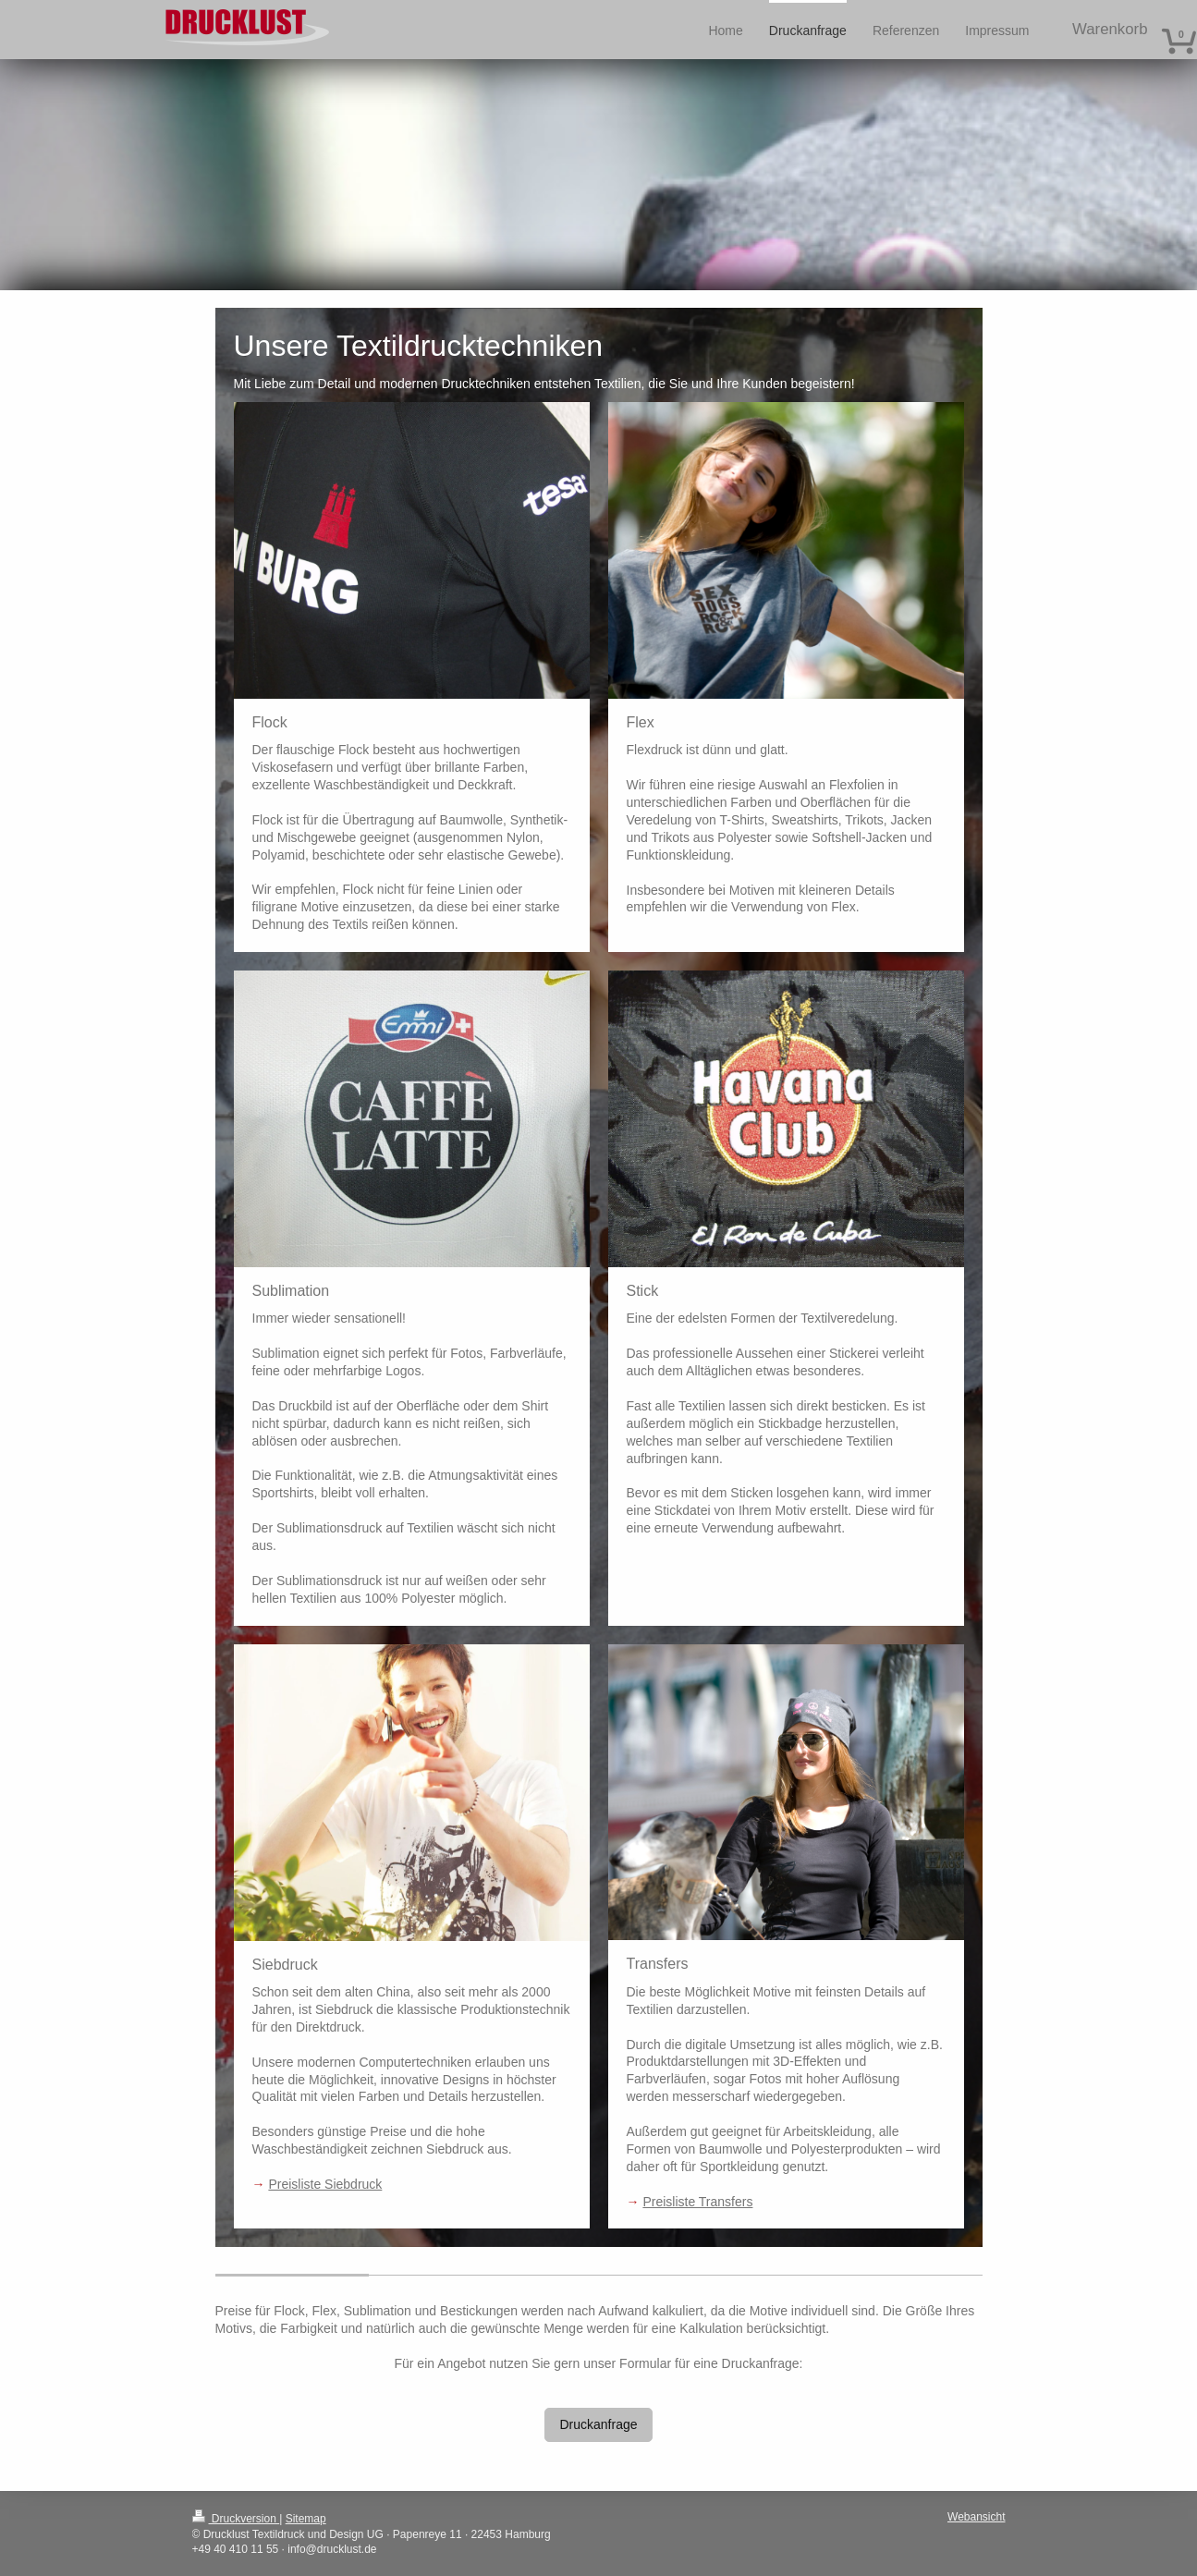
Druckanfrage (598, 2424)
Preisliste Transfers (697, 2201)
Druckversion (236, 2518)
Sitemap (306, 2518)
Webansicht (976, 2516)
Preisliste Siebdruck (325, 2184)
